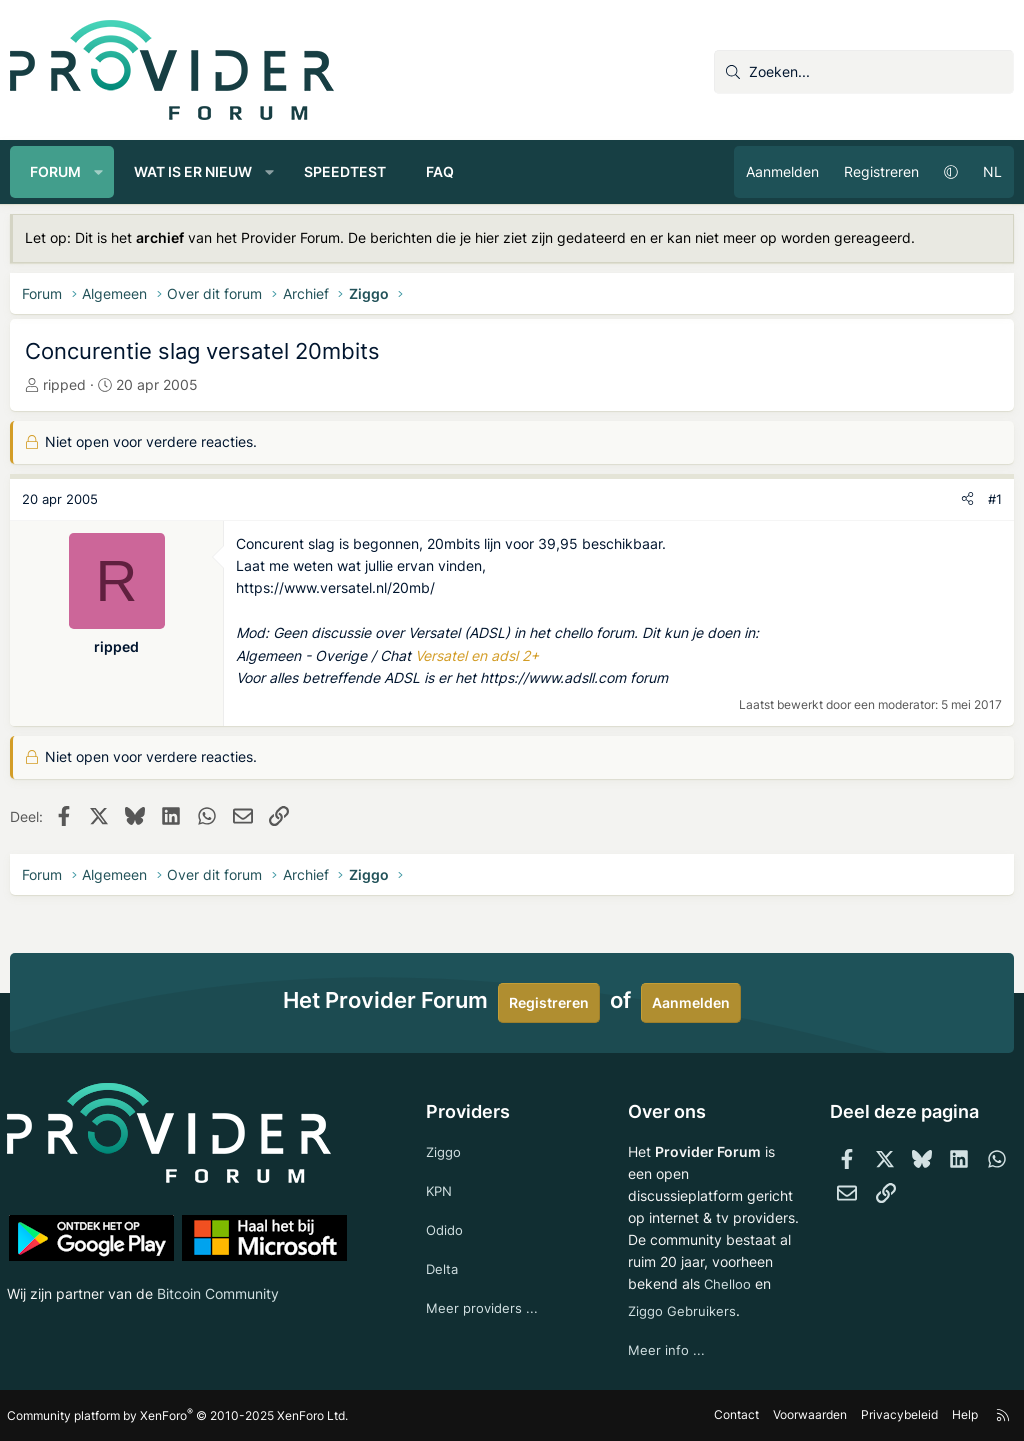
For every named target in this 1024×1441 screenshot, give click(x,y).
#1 (995, 499)
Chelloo (651, 1281)
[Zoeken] (864, 72)
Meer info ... (665, 1350)
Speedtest (345, 171)
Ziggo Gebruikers (683, 1309)
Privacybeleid (897, 1415)
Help (963, 1415)
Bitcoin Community (221, 1265)
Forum (55, 171)
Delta (444, 1245)
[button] (99, 172)
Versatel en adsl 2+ (477, 655)
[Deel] (967, 499)
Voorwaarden (808, 1415)
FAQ (440, 171)
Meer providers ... (484, 1286)
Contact (734, 1415)
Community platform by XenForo (180, 1415)
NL (992, 171)
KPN (441, 1164)
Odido (447, 1205)
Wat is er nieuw (193, 171)
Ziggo (446, 1124)
